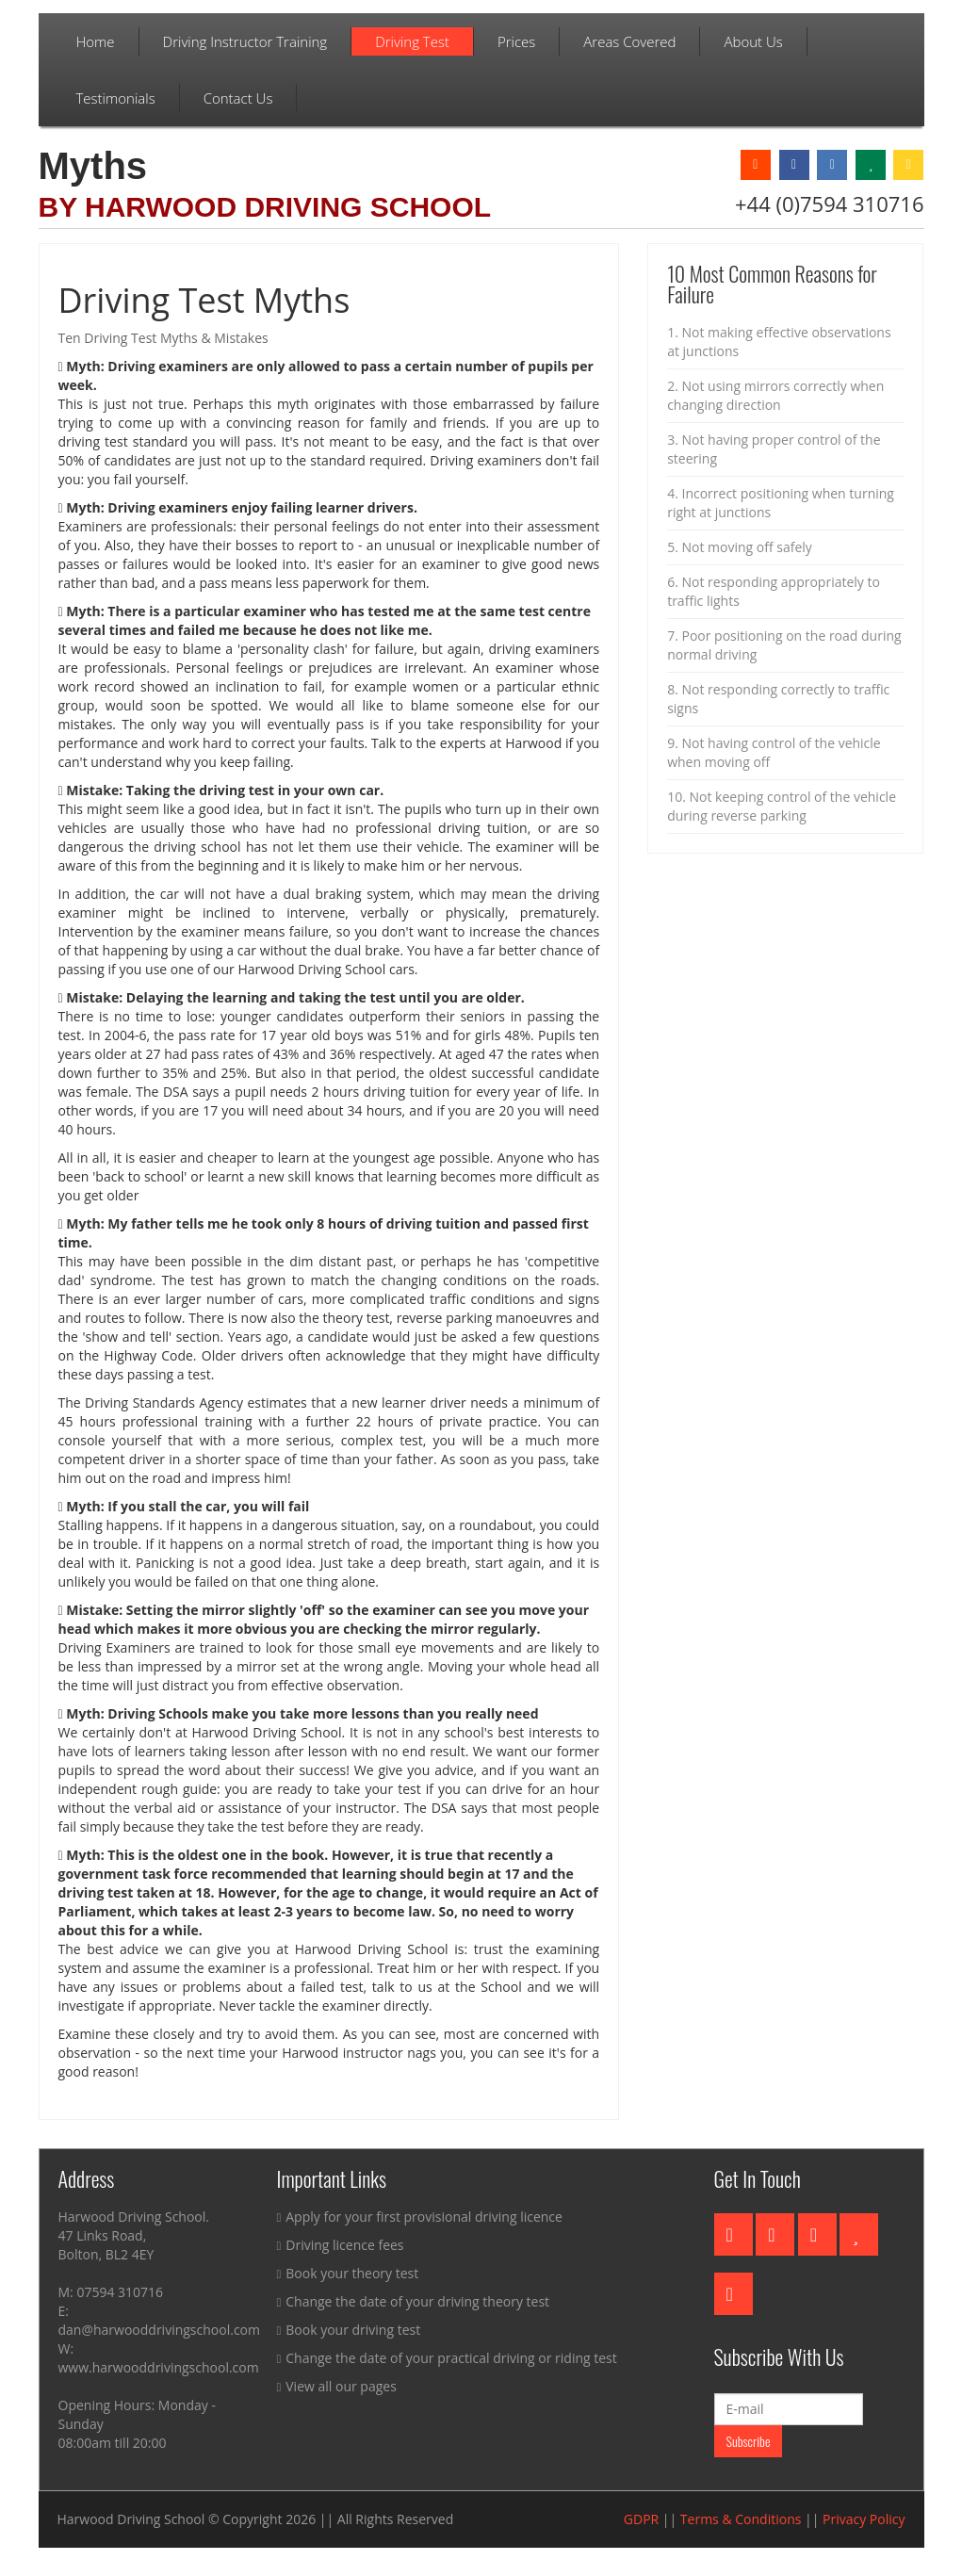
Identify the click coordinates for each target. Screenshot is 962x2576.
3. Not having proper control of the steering (773, 449)
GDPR (641, 2519)
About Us (753, 41)
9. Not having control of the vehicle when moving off (774, 752)
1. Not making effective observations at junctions (778, 341)
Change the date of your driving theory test (413, 2301)
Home (95, 41)
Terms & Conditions (741, 2519)
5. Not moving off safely (739, 547)
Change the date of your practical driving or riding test (447, 2358)
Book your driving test (349, 2330)
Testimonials (115, 98)
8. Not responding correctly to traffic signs (778, 698)
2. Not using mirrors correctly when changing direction (775, 395)
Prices (516, 41)
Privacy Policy (864, 2519)
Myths (93, 166)
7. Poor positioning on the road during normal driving (784, 645)
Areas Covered (629, 41)
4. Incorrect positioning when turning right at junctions (780, 502)
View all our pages (337, 2386)
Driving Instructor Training (245, 41)
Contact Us (238, 98)
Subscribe (748, 2441)
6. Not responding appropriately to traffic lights (773, 591)
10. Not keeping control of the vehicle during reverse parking (781, 806)
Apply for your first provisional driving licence (420, 2216)
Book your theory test (348, 2273)
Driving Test (412, 41)
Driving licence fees (340, 2245)
